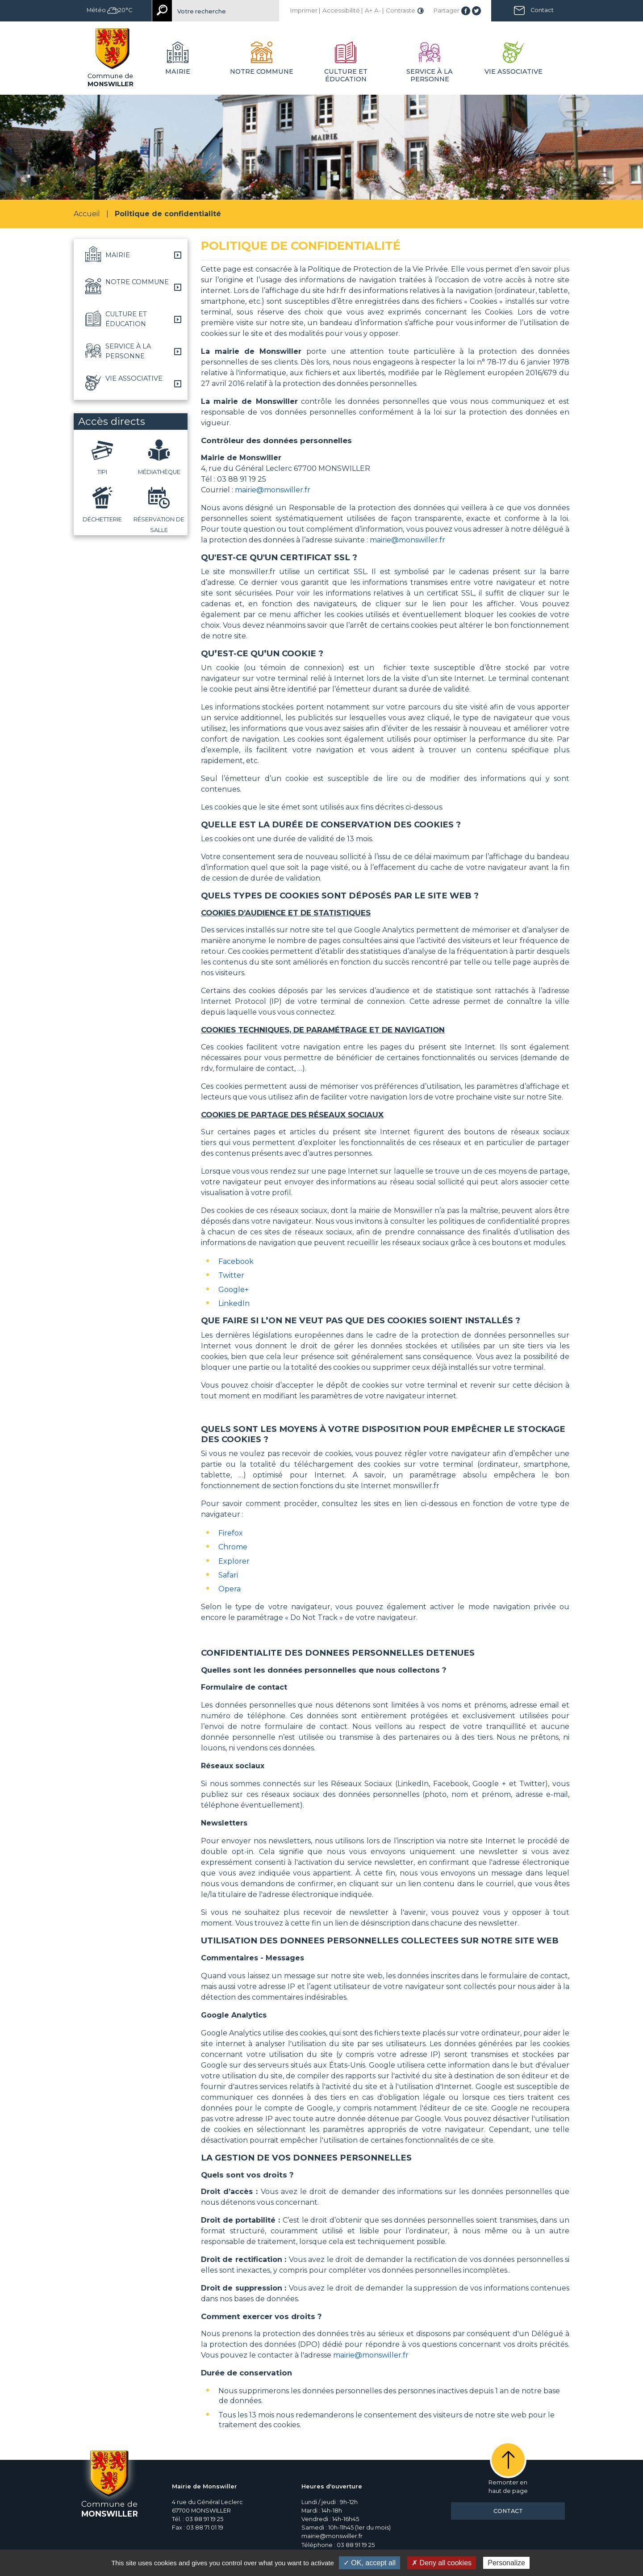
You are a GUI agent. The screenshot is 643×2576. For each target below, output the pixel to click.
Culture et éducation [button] (345, 75)
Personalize (506, 2563)
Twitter (231, 1275)
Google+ (233, 1289)
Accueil (87, 214)
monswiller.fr (416, 1485)
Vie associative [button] (513, 71)
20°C (120, 10)
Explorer (234, 1561)
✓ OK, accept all (369, 2563)
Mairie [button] (177, 71)
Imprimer (303, 10)
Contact (542, 10)
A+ (368, 10)
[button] (130, 255)
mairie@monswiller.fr (272, 490)
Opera (229, 1589)
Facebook (236, 1261)
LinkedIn (234, 1303)
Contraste (400, 10)
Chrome (232, 1547)
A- (377, 10)
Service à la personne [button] (429, 75)
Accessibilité (341, 10)
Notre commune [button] (261, 71)
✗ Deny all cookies (442, 2563)
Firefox (230, 1533)
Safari (228, 1575)
